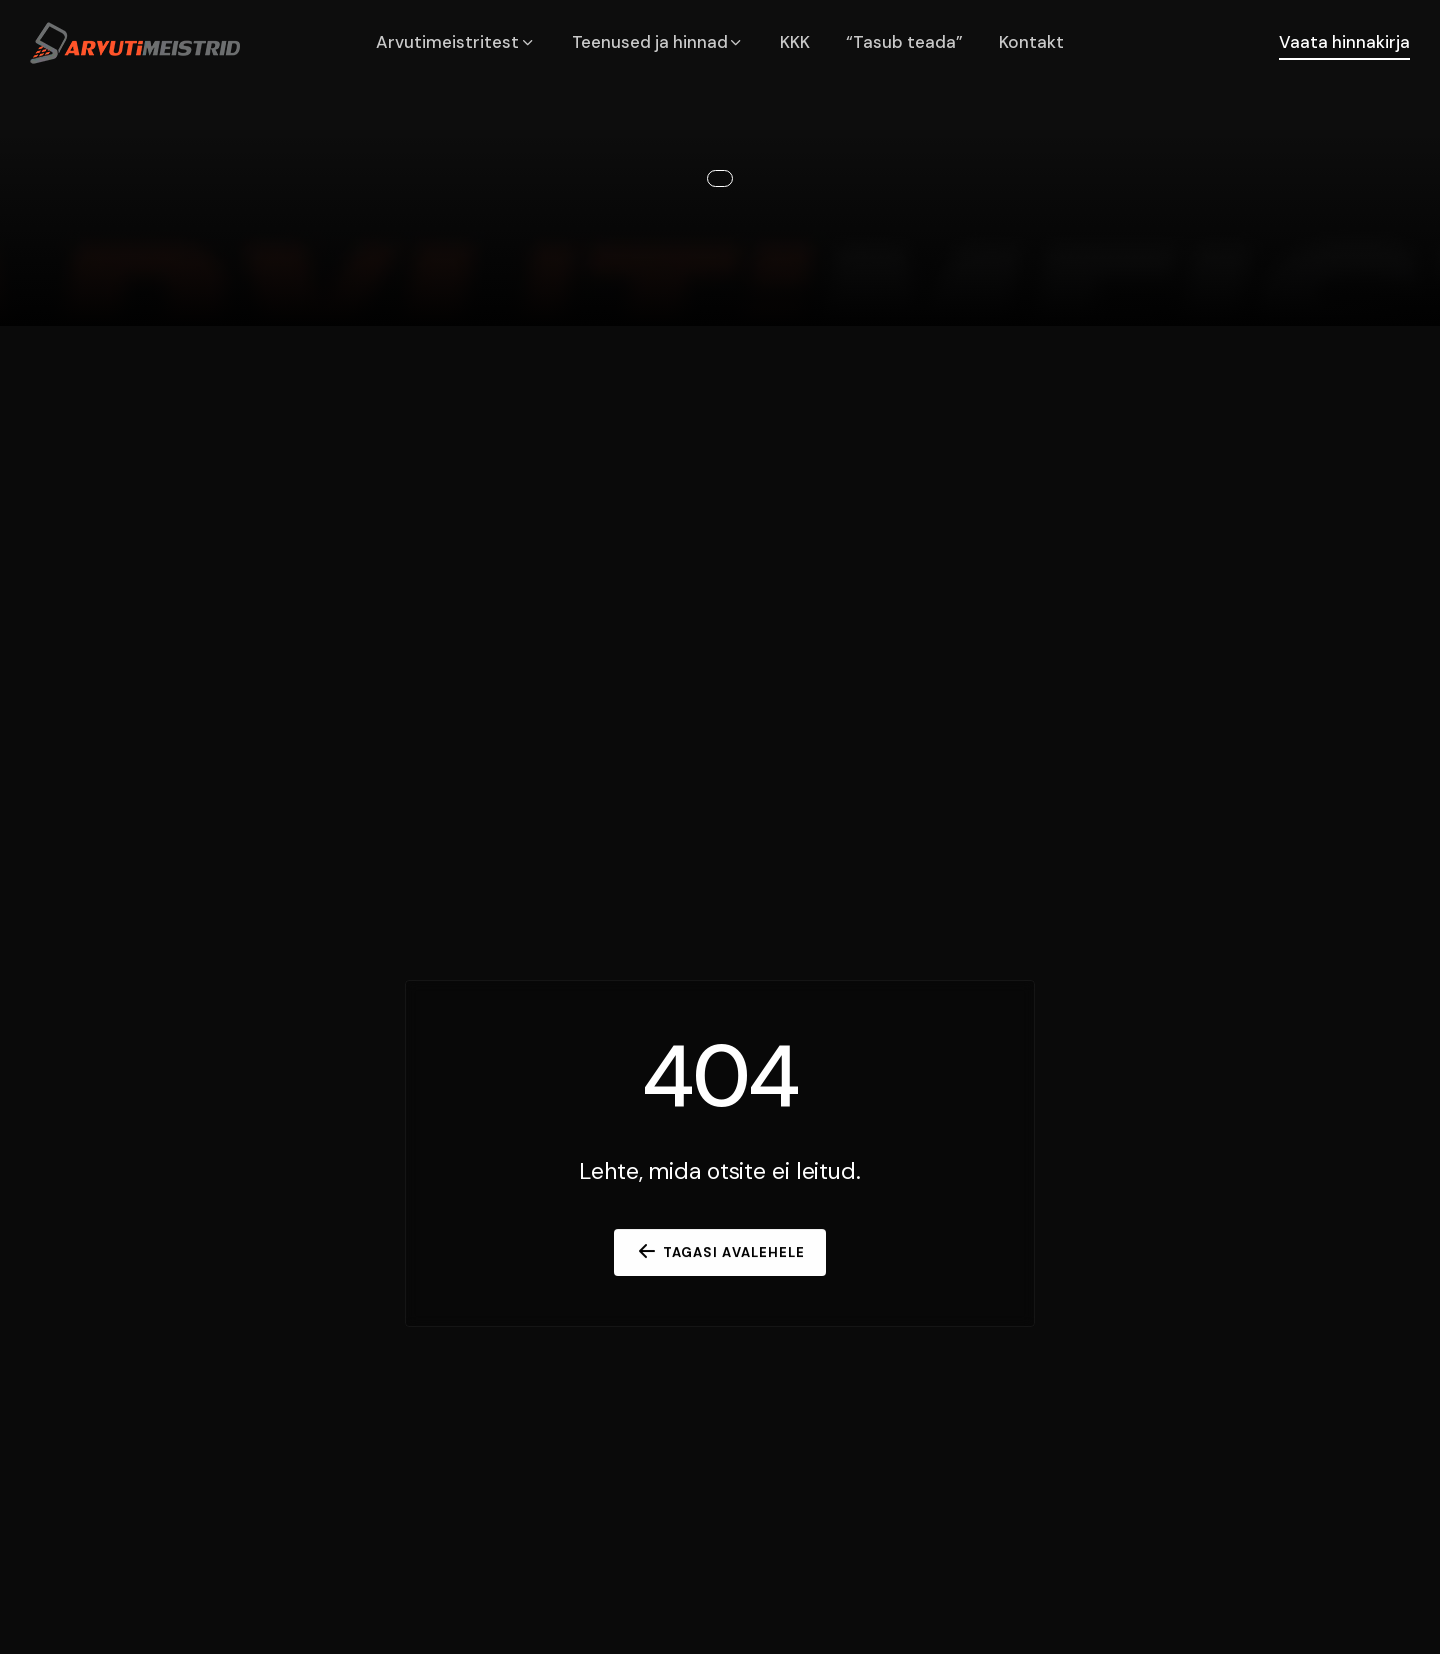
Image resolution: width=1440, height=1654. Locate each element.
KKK (795, 42)
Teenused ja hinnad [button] (658, 42)
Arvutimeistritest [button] (456, 42)
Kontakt (1031, 42)
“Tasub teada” (904, 42)
